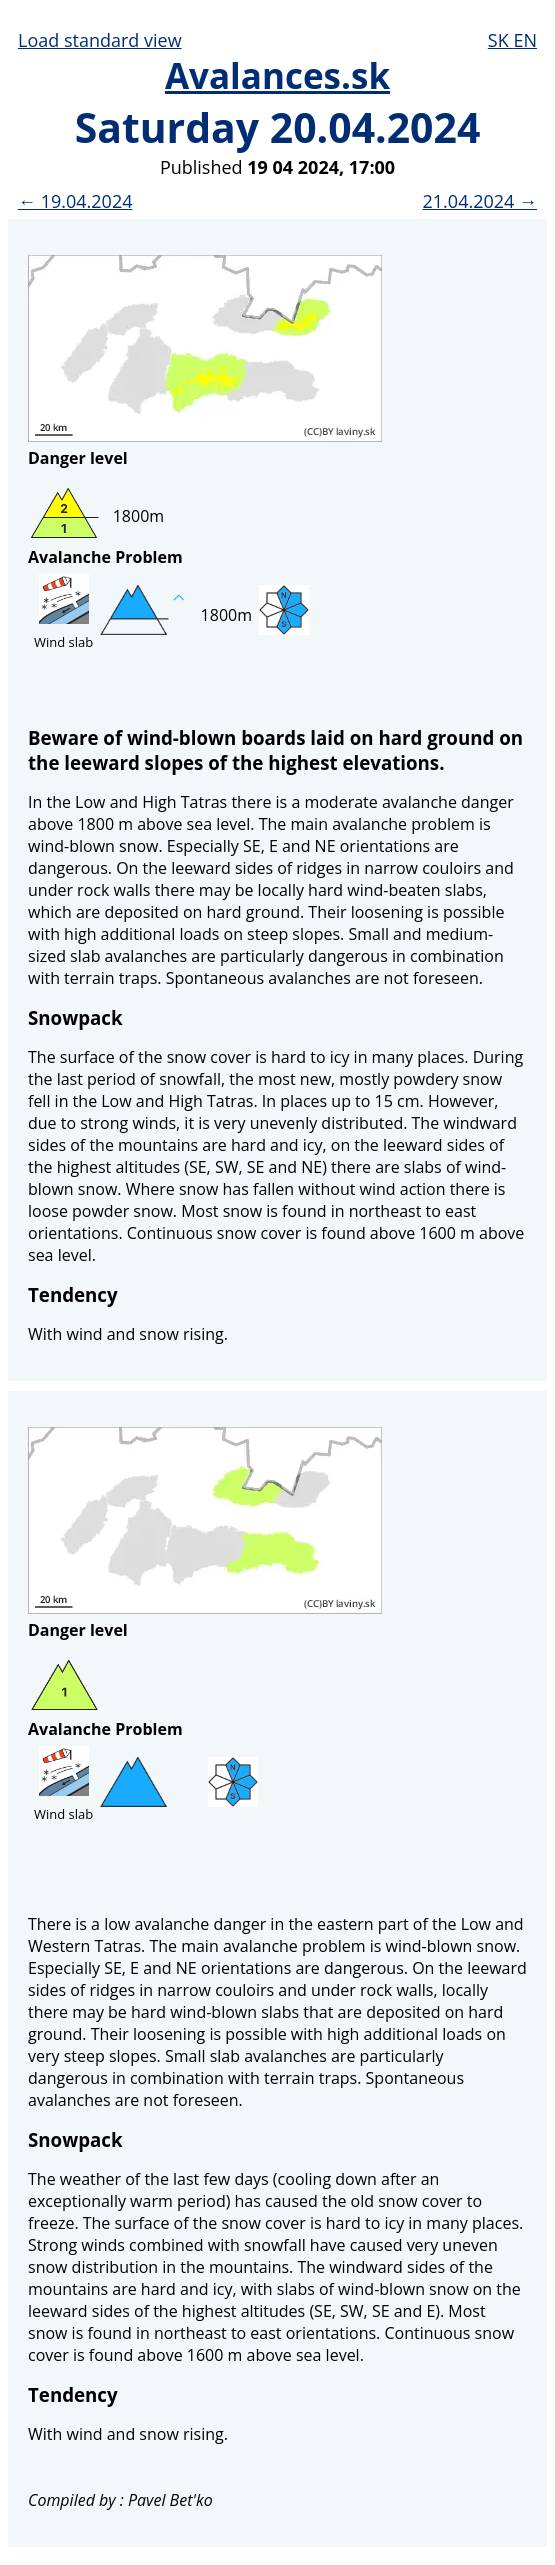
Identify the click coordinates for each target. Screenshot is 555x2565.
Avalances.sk (277, 75)
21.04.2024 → (480, 201)
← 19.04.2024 (75, 201)
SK (501, 40)
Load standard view (100, 40)
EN (525, 40)
